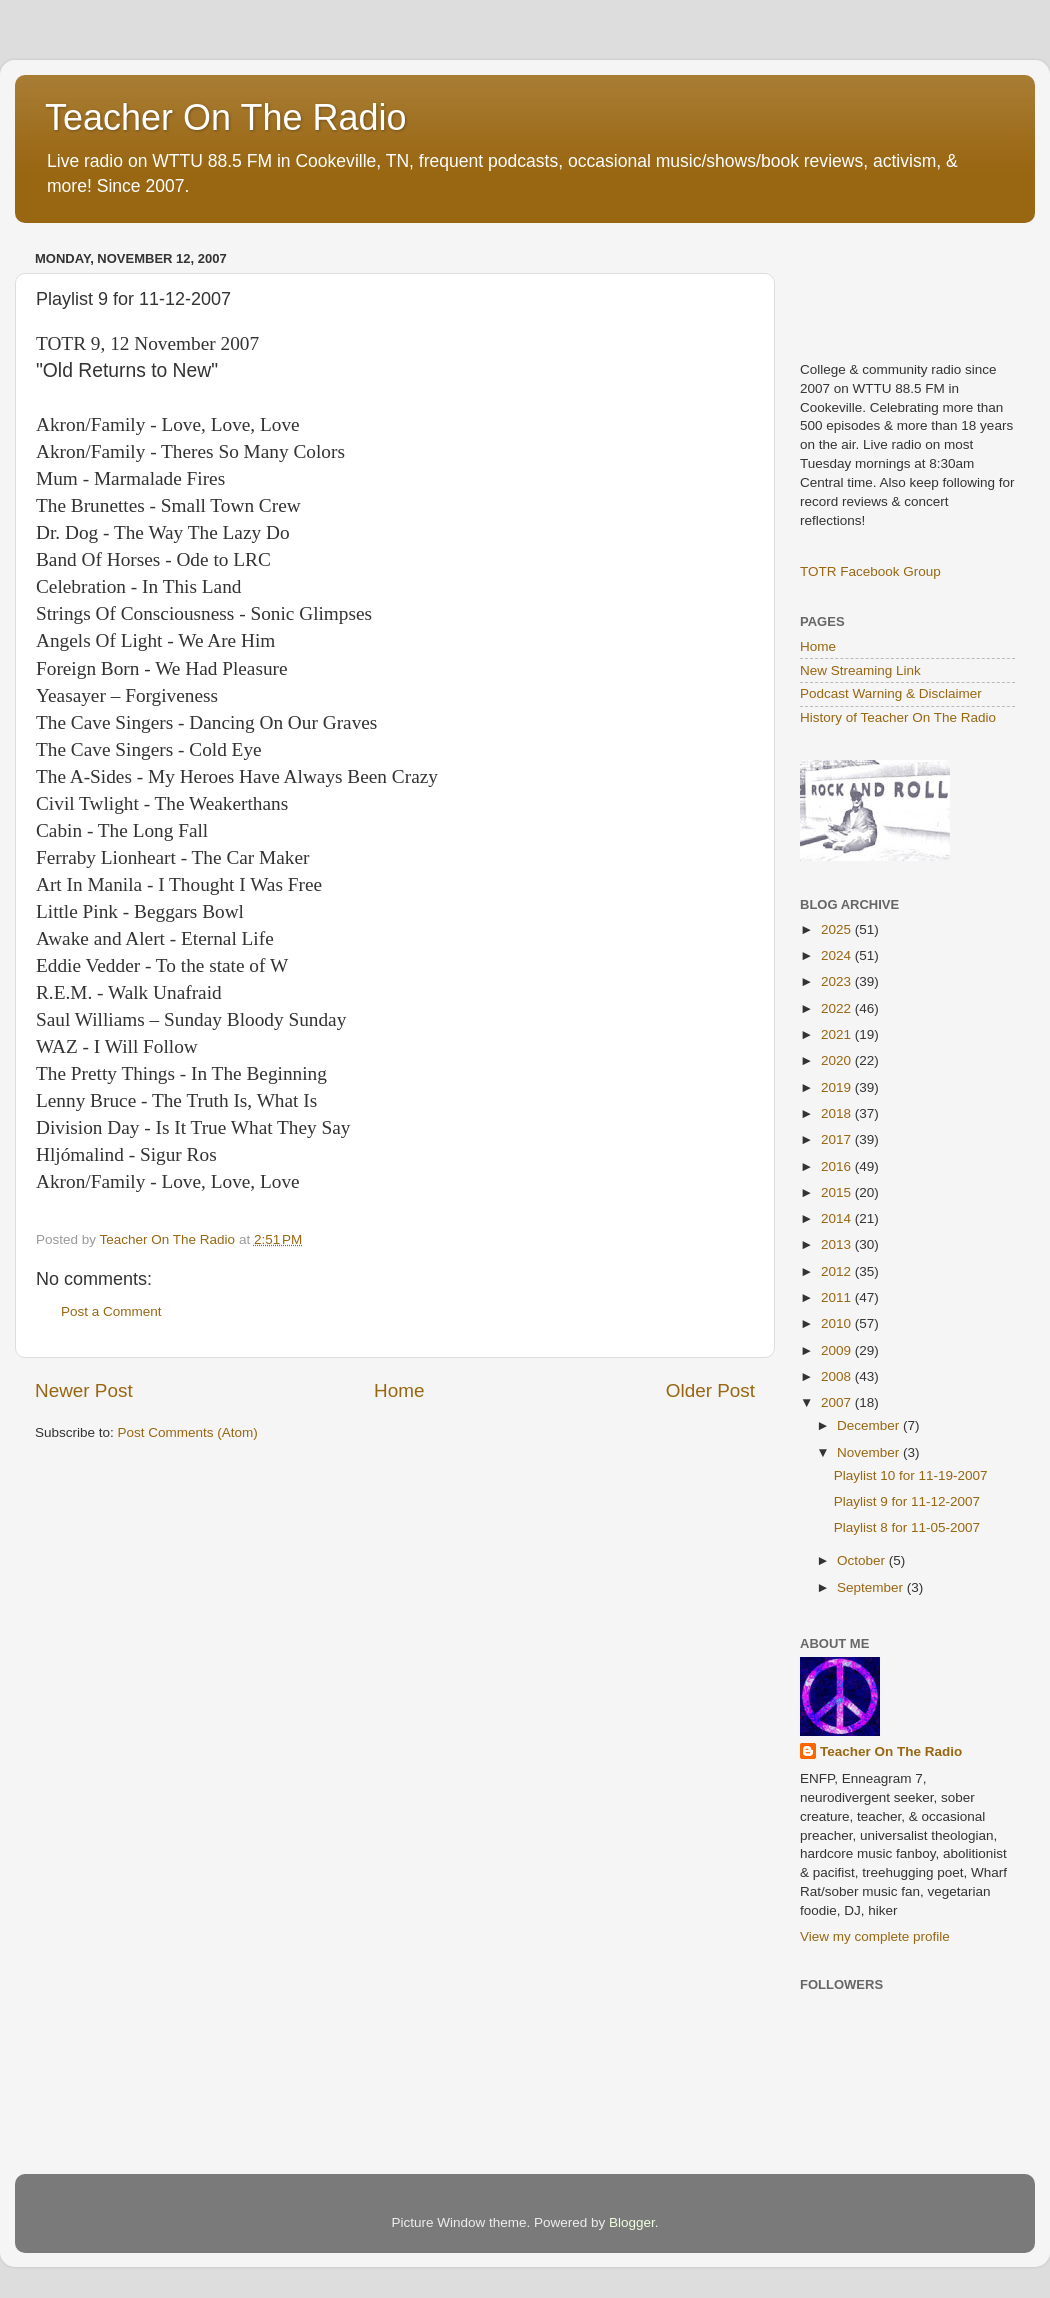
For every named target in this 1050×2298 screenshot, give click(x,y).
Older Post (710, 1390)
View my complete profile (875, 1936)
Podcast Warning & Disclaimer (891, 693)
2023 (838, 981)
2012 (838, 1271)
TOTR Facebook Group (870, 571)
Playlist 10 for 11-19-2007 (911, 1475)
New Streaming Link (860, 670)
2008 (838, 1376)
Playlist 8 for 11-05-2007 (907, 1527)
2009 (838, 1350)
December (870, 1425)
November (870, 1452)
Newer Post (84, 1390)
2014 (838, 1218)
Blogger (632, 2222)
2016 (838, 1166)
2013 (838, 1244)
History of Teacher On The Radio (898, 717)
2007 (838, 1402)
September (872, 1587)
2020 (838, 1060)
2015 (838, 1192)
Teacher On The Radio (226, 117)
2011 (838, 1297)
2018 (838, 1113)
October (863, 1560)
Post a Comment (111, 1311)
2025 (838, 929)
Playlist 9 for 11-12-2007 (907, 1501)
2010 (838, 1323)
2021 (838, 1034)
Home (399, 1390)
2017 (838, 1139)
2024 (838, 955)
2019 (838, 1087)
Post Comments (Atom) (188, 1432)
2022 (838, 1008)
